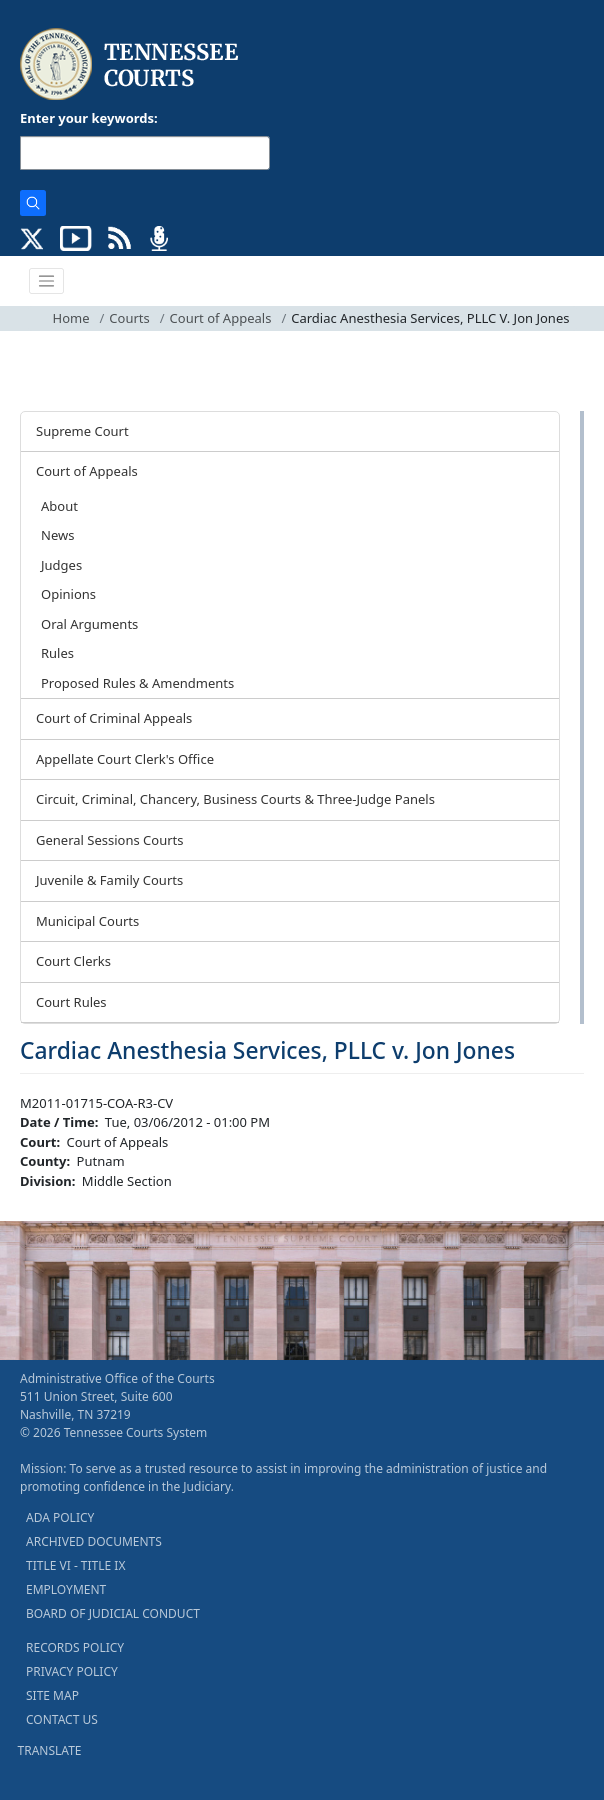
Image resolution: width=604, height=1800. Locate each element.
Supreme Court (82, 431)
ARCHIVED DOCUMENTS (94, 1541)
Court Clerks (73, 961)
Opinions (68, 594)
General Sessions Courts (110, 840)
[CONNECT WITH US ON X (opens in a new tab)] (32, 237)
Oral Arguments (89, 624)
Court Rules (71, 1002)
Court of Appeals (221, 318)
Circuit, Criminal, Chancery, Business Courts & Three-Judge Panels (235, 799)
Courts (129, 318)
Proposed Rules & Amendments (137, 683)
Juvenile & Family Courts (109, 880)
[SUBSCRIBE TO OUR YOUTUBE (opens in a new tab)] (76, 237)
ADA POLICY (60, 1517)
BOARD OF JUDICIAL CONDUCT (113, 1613)
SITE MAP (52, 1695)
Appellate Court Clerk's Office (125, 759)
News (57, 535)
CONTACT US (62, 1719)
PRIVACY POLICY (72, 1671)
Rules (57, 653)
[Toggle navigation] (47, 281)
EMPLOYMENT (66, 1589)
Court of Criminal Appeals (114, 718)
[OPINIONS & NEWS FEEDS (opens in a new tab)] (119, 237)
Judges (61, 565)
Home (71, 318)
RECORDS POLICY (75, 1647)
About (59, 506)
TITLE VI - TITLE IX (75, 1565)
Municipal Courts (87, 921)
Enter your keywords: (89, 118)
